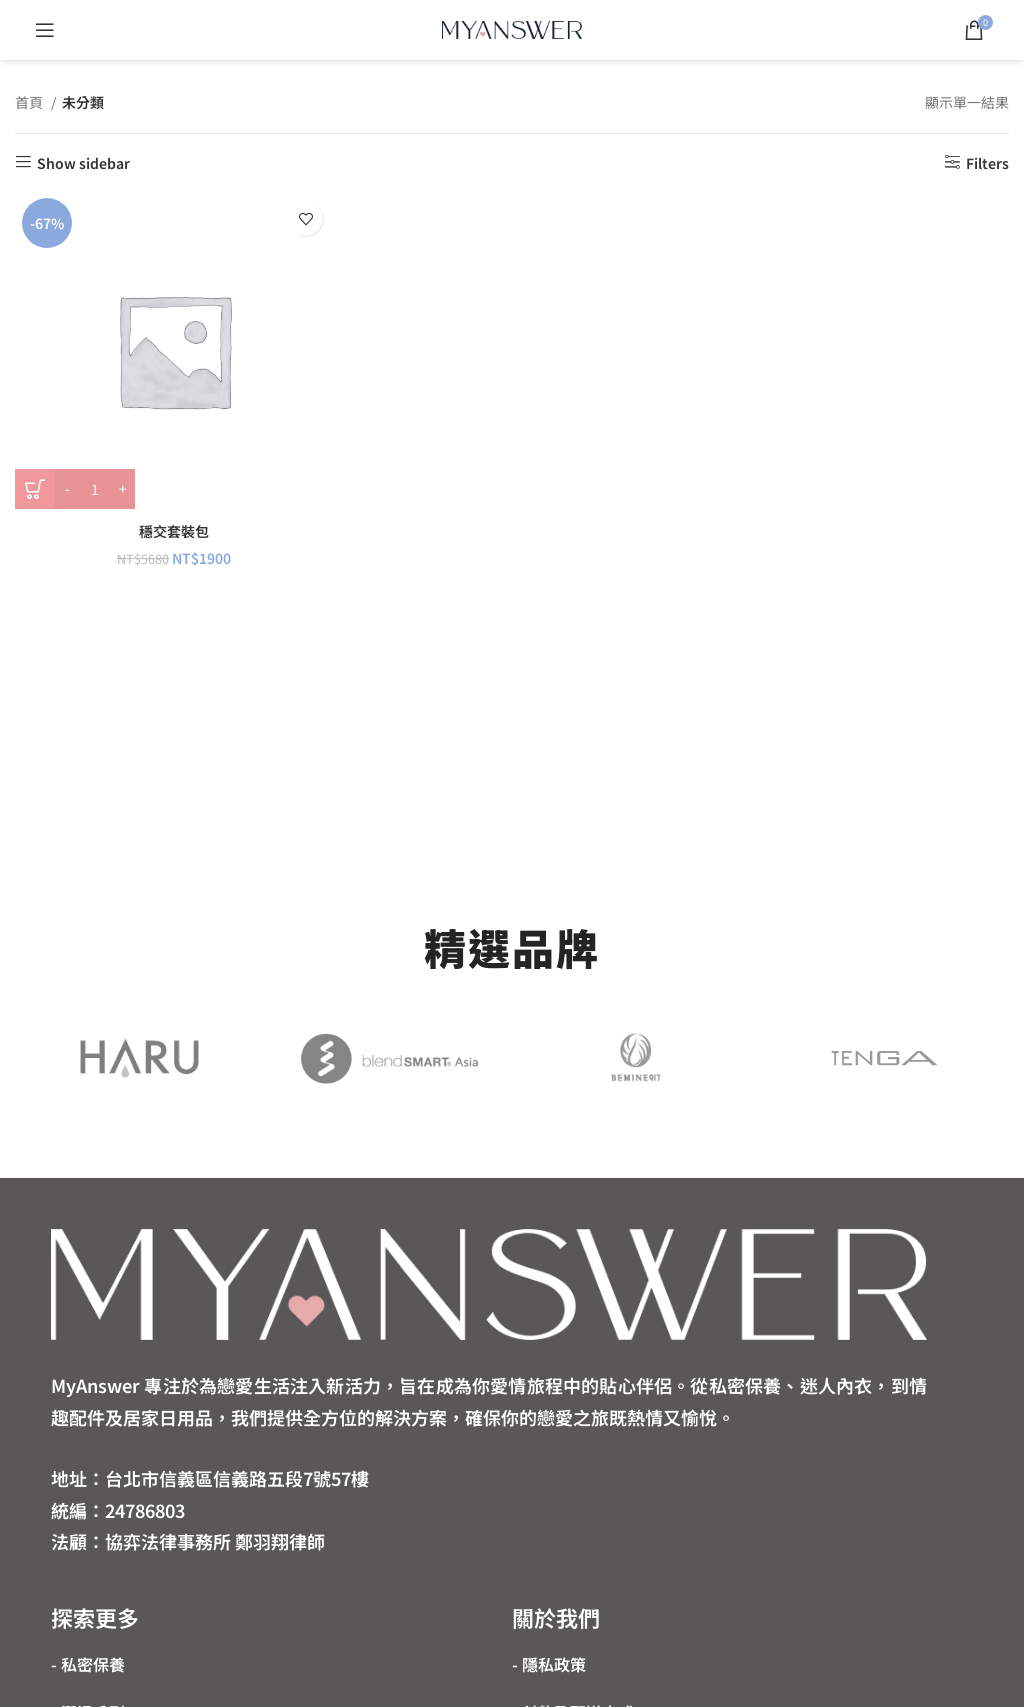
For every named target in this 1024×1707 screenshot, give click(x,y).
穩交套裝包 (174, 531)
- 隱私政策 (549, 1664)
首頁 (30, 102)
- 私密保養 (88, 1664)
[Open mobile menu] (45, 30)
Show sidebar (83, 162)
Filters (987, 162)
